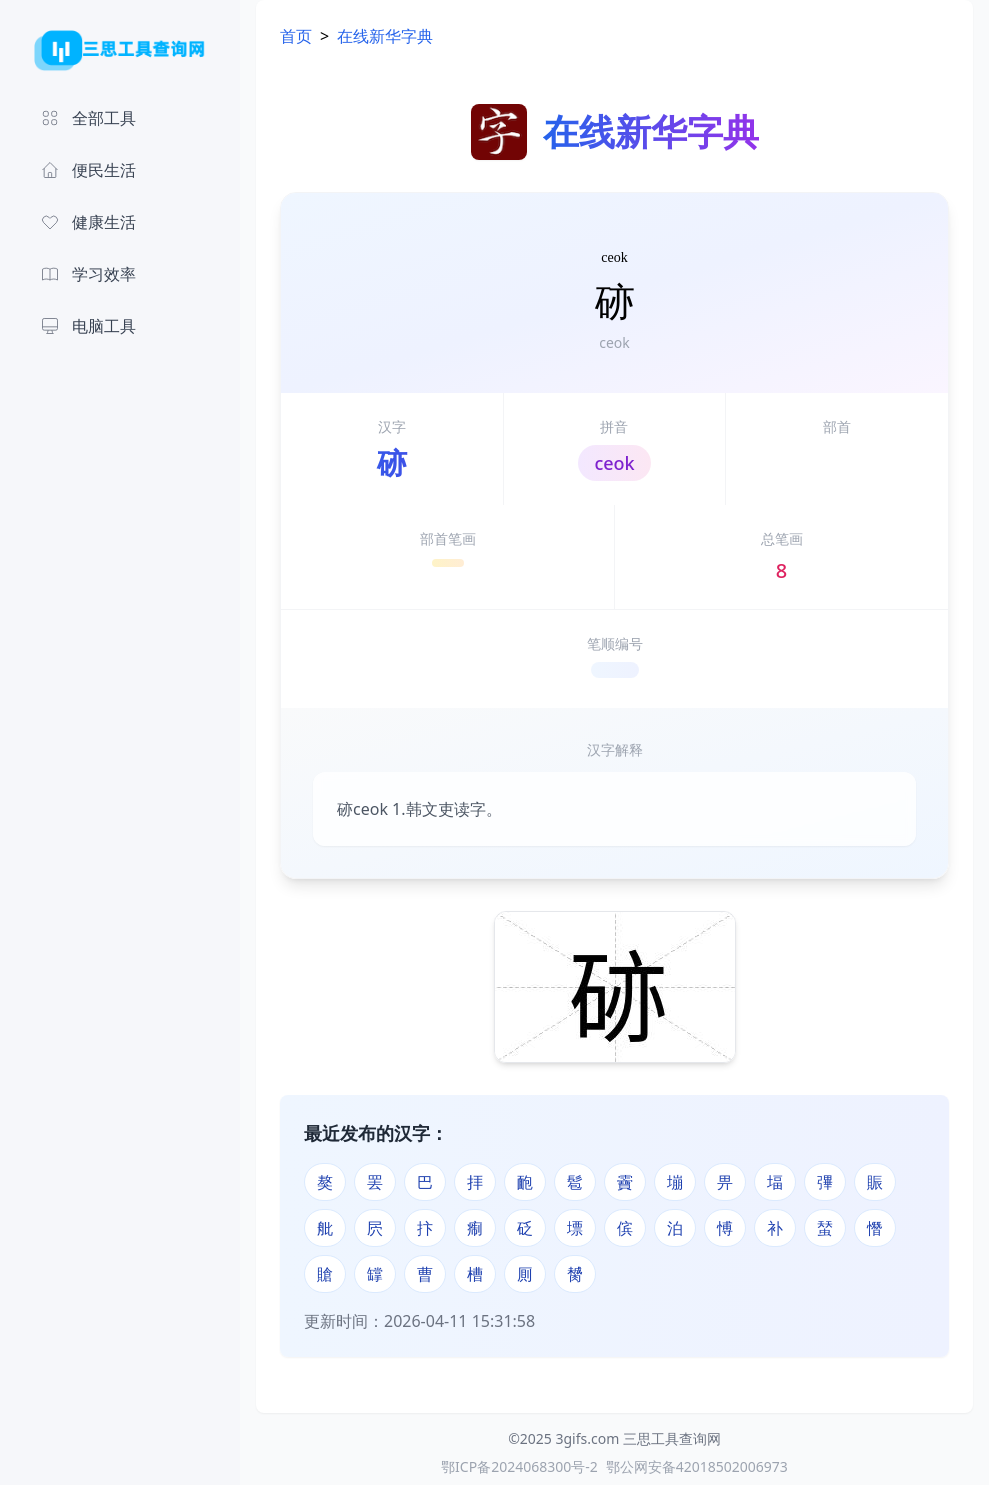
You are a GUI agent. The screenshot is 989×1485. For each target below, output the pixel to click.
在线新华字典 (385, 36)
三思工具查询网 (672, 1438)
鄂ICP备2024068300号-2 (519, 1466)
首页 (296, 36)
